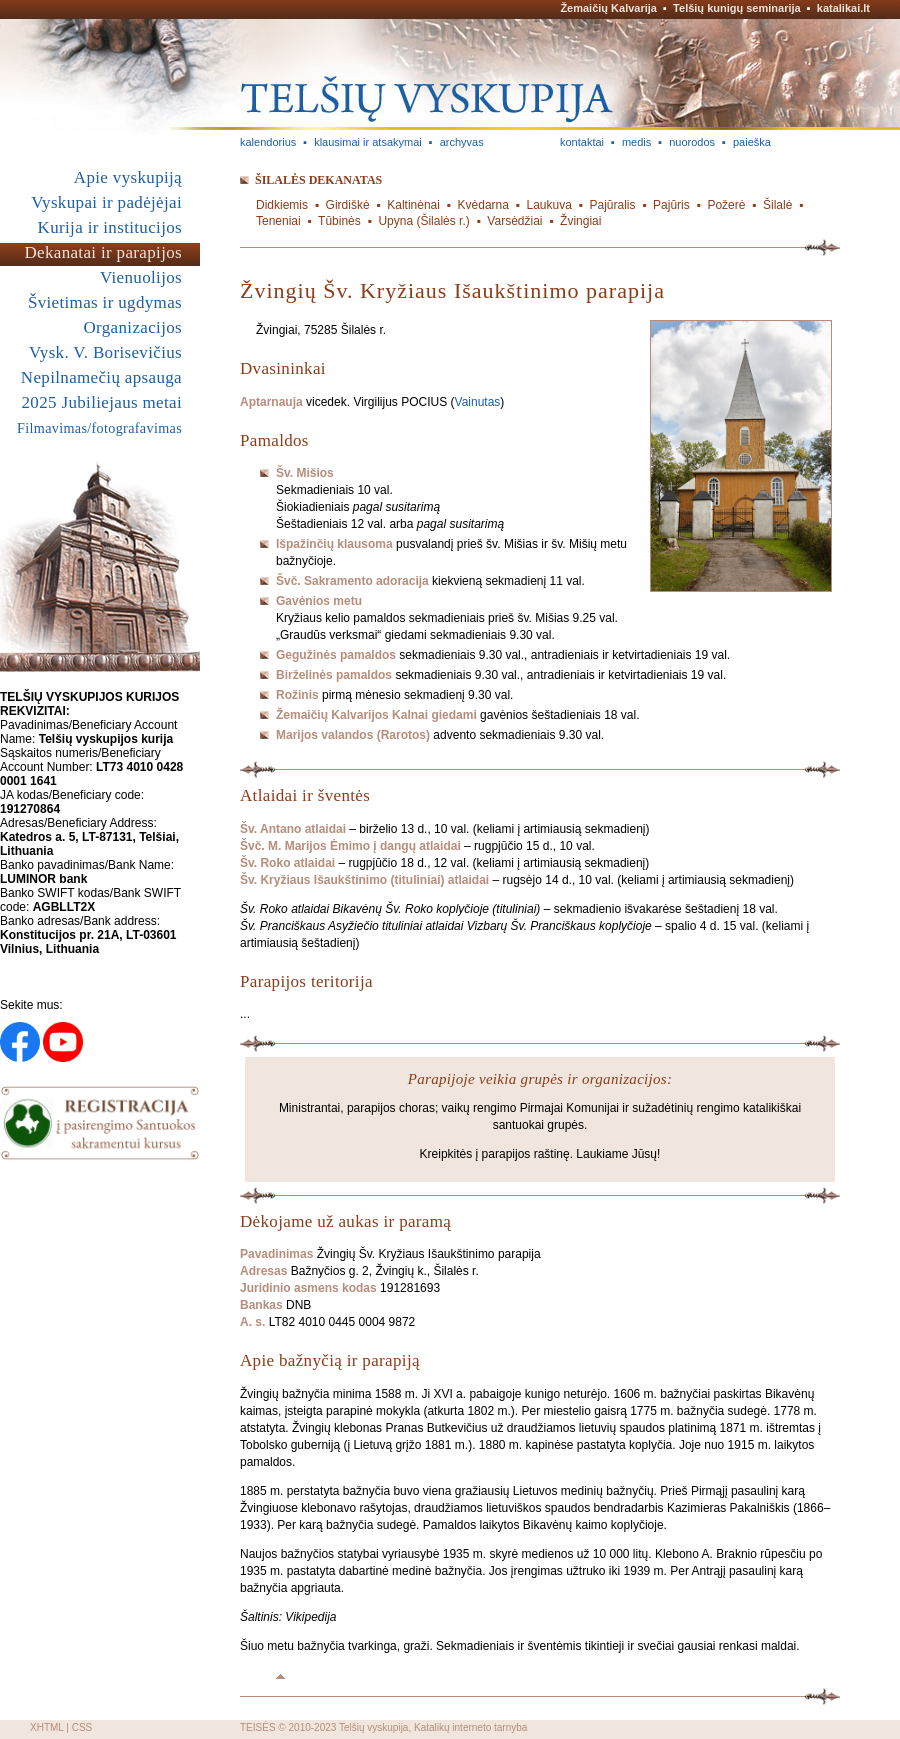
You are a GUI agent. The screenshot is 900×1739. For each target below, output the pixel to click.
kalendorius (268, 142)
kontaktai (582, 142)
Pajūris (671, 205)
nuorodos (692, 142)
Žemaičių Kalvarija (608, 8)
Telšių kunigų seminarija (737, 8)
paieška (752, 142)
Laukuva (549, 205)
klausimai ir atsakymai (368, 142)
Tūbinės (339, 221)
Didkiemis (282, 205)
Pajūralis (612, 205)
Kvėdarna (483, 205)
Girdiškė (348, 205)
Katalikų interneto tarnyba (470, 1727)
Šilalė (777, 205)
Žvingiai (580, 221)
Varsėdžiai (514, 221)
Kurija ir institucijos (110, 227)
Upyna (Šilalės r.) (423, 221)
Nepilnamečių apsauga (101, 377)
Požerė (726, 205)
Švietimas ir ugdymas (105, 302)
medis (636, 142)
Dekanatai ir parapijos (103, 252)
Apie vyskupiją (128, 177)
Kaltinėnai (413, 205)
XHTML (47, 1727)
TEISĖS (258, 1727)
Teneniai (278, 221)
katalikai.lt (843, 8)
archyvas (462, 142)
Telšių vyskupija (373, 1727)
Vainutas (478, 402)
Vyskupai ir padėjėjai (106, 202)
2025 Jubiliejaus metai (102, 402)
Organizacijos (132, 327)
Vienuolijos (141, 277)
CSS (82, 1727)
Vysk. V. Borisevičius (105, 352)
